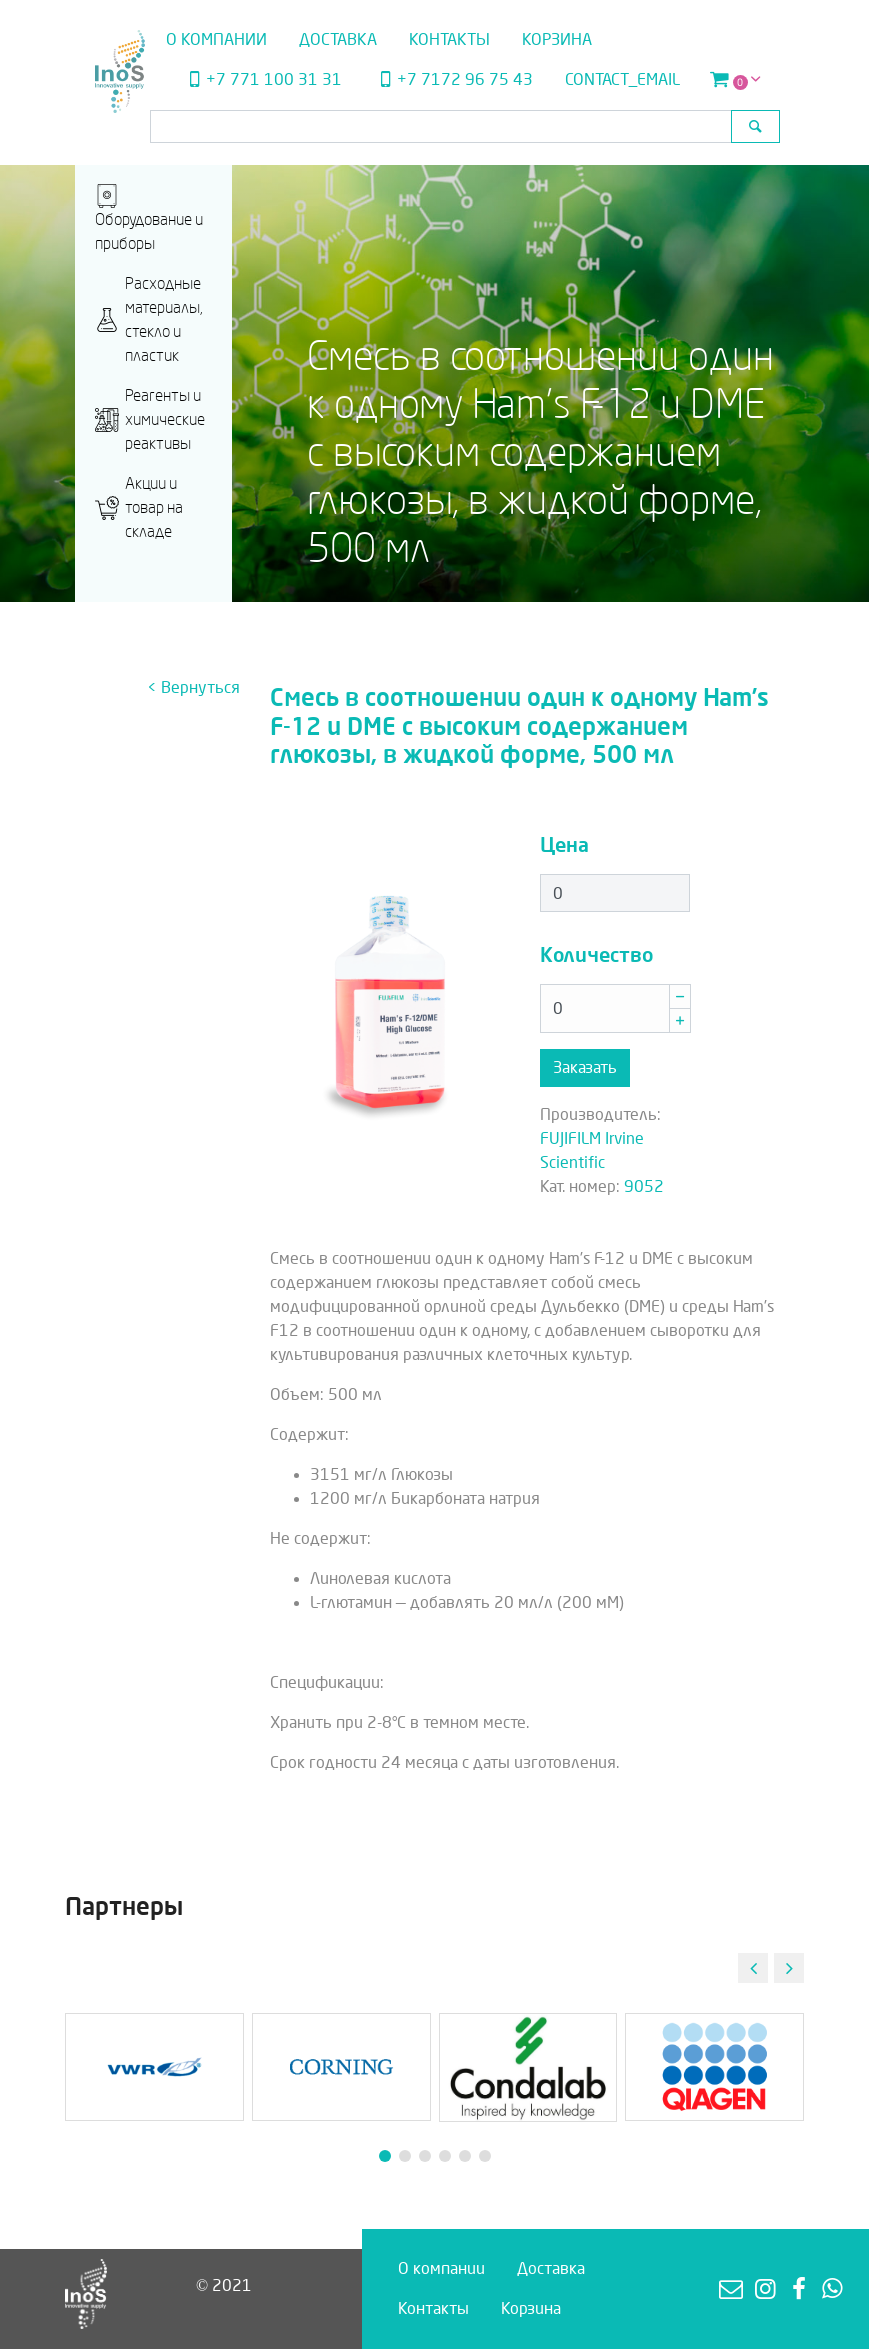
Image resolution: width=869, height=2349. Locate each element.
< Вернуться (193, 687)
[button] (789, 1968)
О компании (216, 39)
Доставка (338, 39)
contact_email (622, 79)
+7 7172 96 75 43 (453, 79)
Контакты (449, 39)
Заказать (585, 1067)
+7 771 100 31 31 (263, 79)
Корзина (557, 39)
